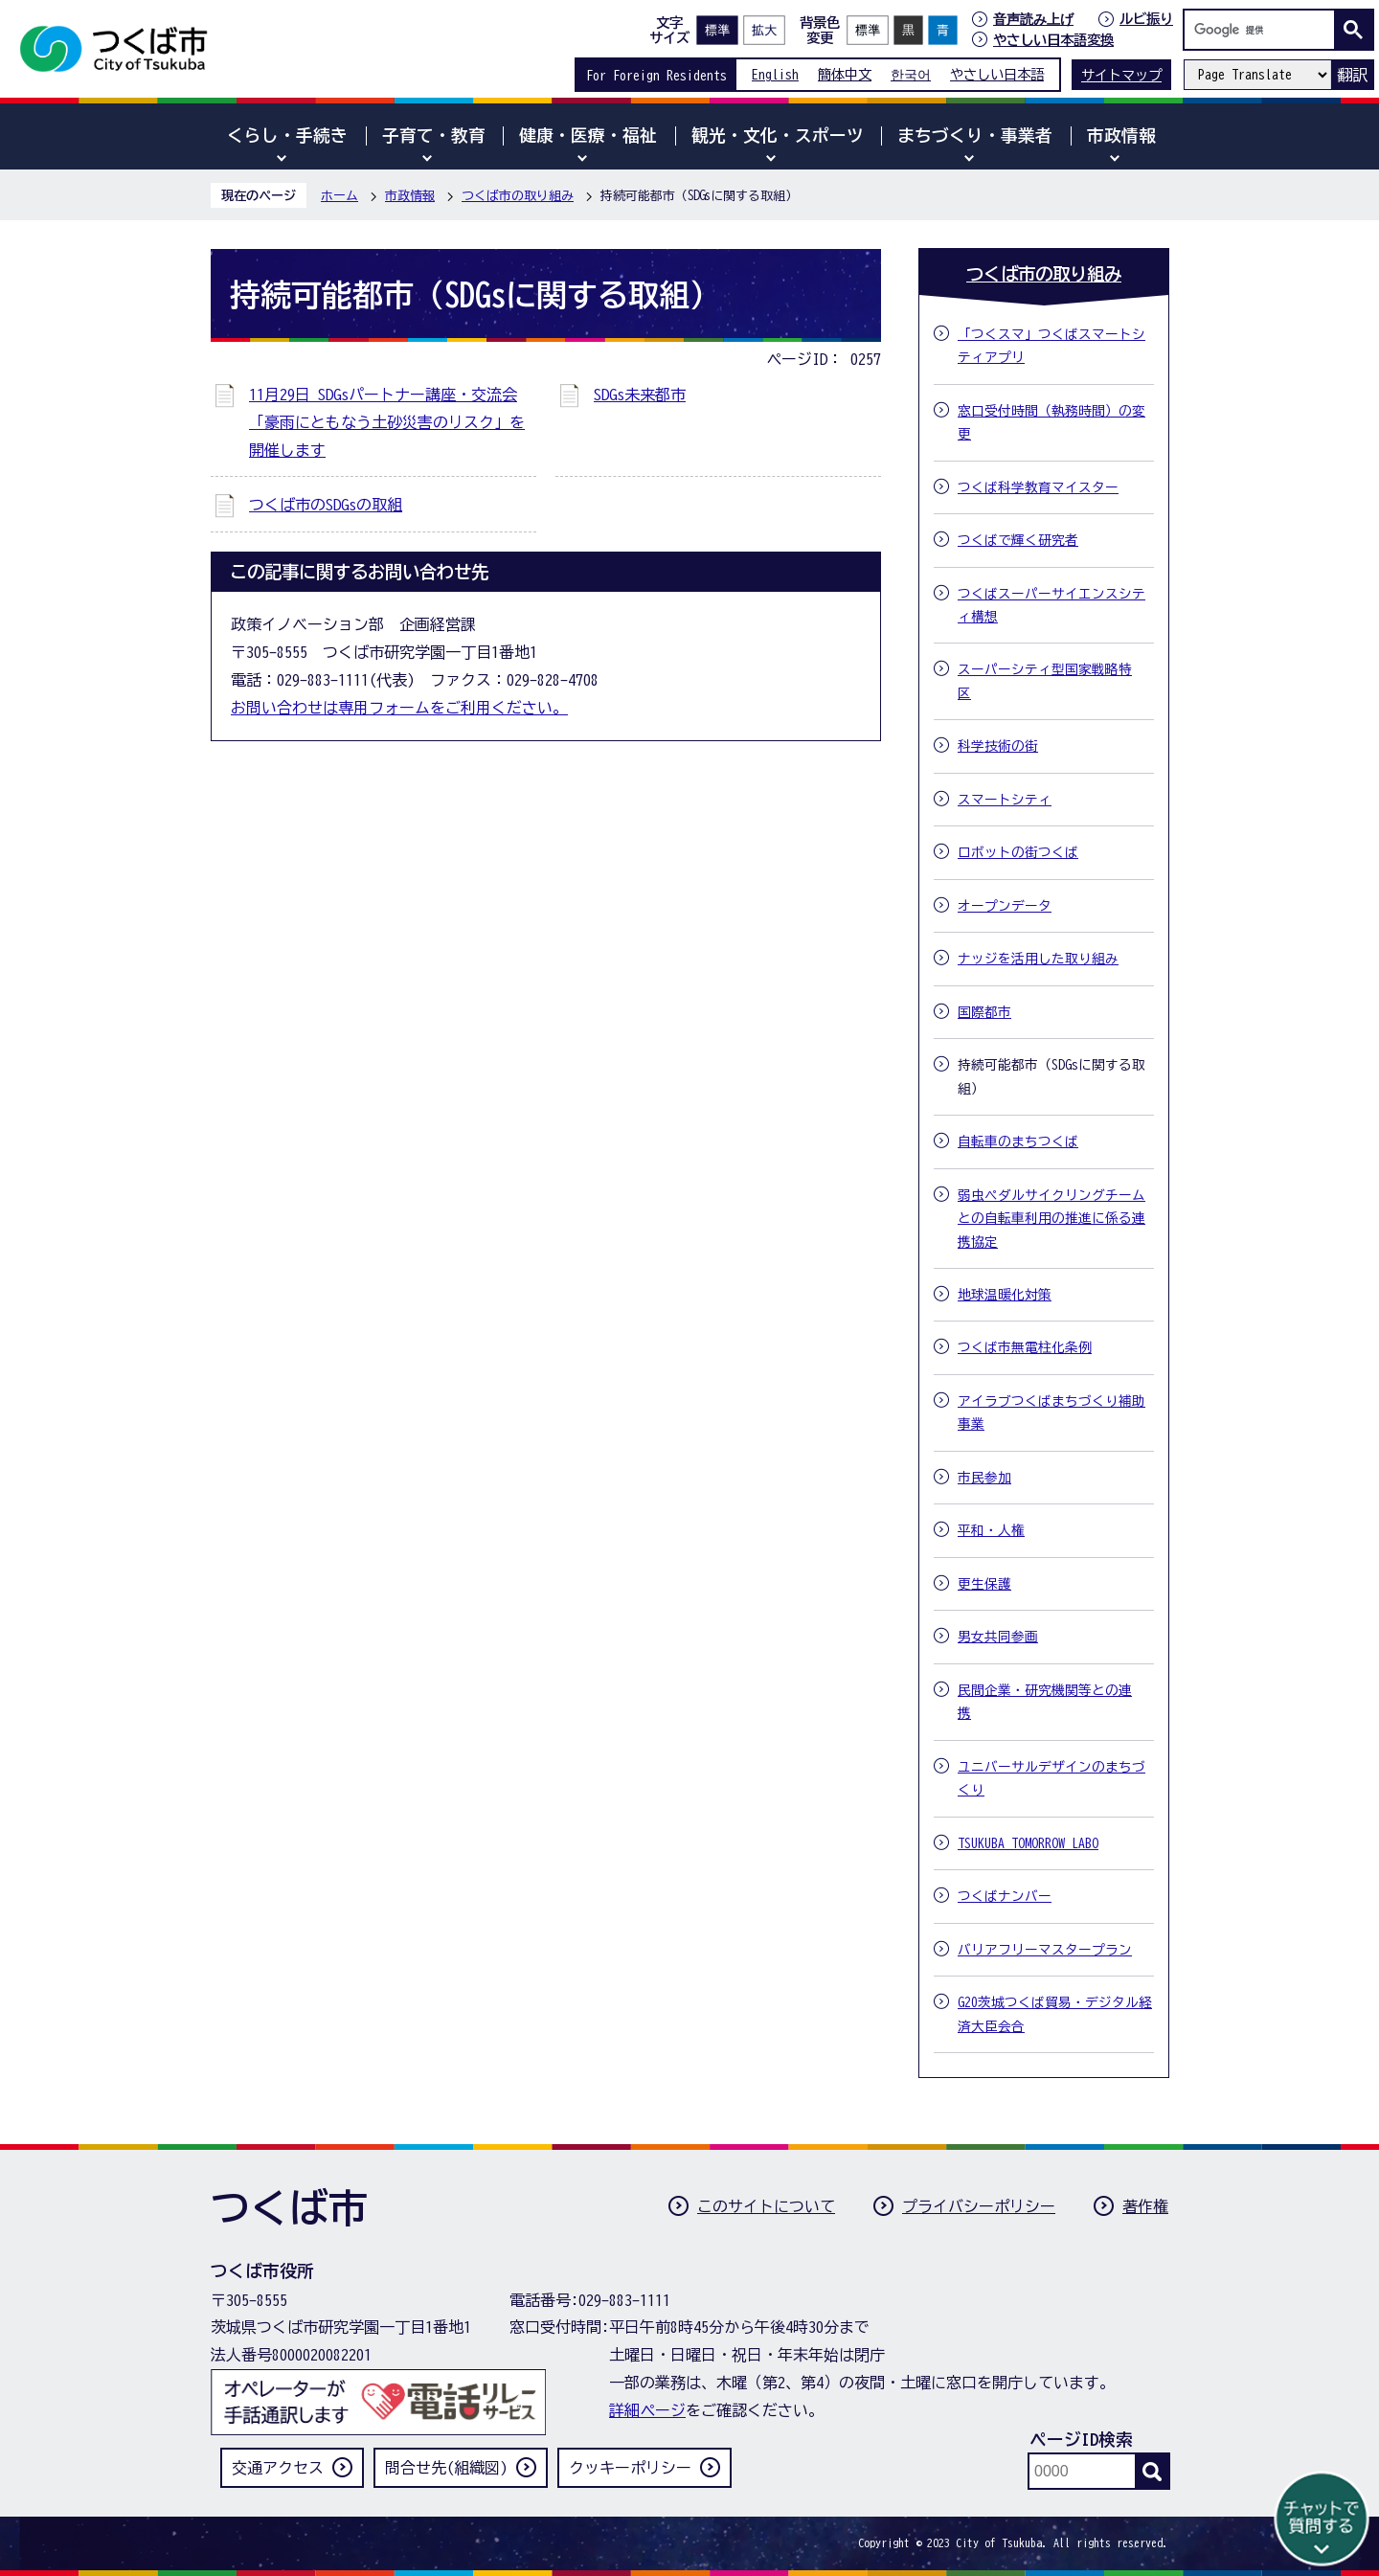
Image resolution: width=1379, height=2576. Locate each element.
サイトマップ (1121, 75)
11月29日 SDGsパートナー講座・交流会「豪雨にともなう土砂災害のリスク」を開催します (387, 422)
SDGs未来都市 (640, 394)
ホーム (339, 196)
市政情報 (410, 196)
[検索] (1264, 30)
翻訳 (1352, 74)
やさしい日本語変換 (1053, 40)
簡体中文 (844, 74)
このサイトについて (766, 2206)
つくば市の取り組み (518, 196)
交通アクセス (278, 2467)
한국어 (911, 74)
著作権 (1145, 2206)
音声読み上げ (1033, 19)
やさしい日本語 (997, 74)
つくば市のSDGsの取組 (325, 504)
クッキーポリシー (630, 2467)
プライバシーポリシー (978, 2206)
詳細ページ (647, 2410)
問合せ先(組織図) (446, 2467)
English (775, 74)
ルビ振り (1146, 18)
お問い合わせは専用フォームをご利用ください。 (399, 707)
